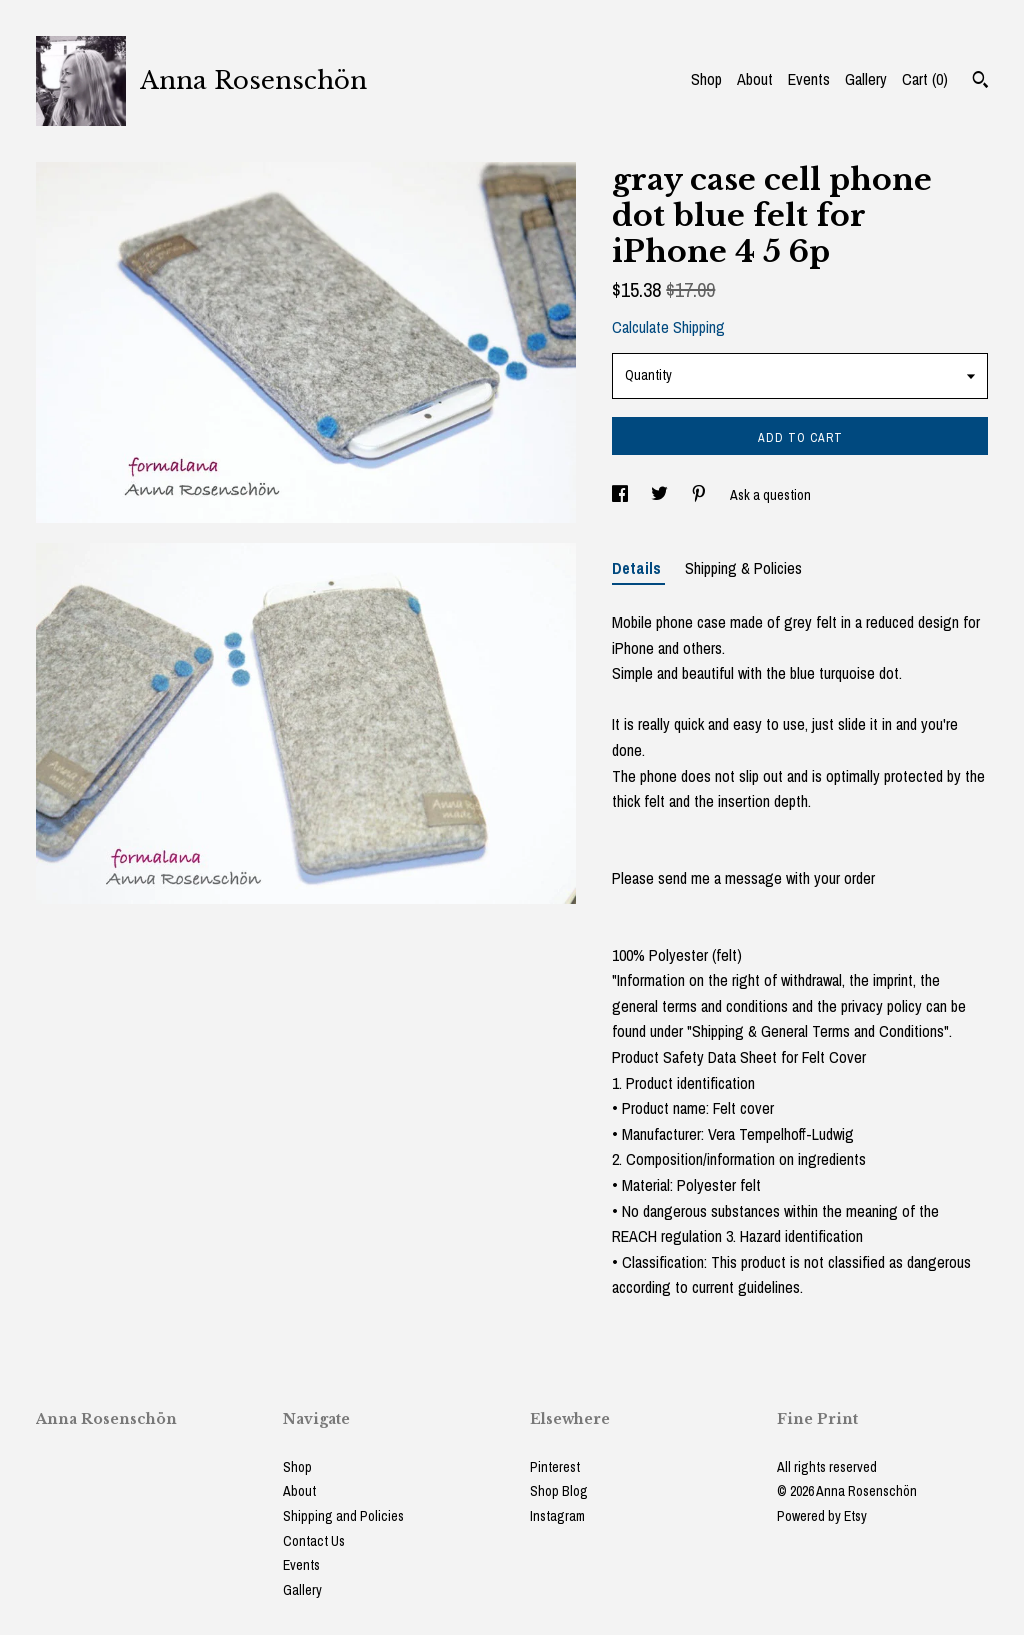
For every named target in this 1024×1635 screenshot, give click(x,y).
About (755, 79)
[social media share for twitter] (661, 495)
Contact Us (314, 1541)
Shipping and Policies (343, 1516)
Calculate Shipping (668, 327)
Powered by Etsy (822, 1516)
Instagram (557, 1516)
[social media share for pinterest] (700, 495)
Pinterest (555, 1467)
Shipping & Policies (743, 568)
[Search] (980, 82)
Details (638, 568)
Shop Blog (559, 1491)
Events (809, 79)
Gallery (866, 79)
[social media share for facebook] (621, 495)
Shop (706, 79)
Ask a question (770, 495)
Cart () (925, 79)
